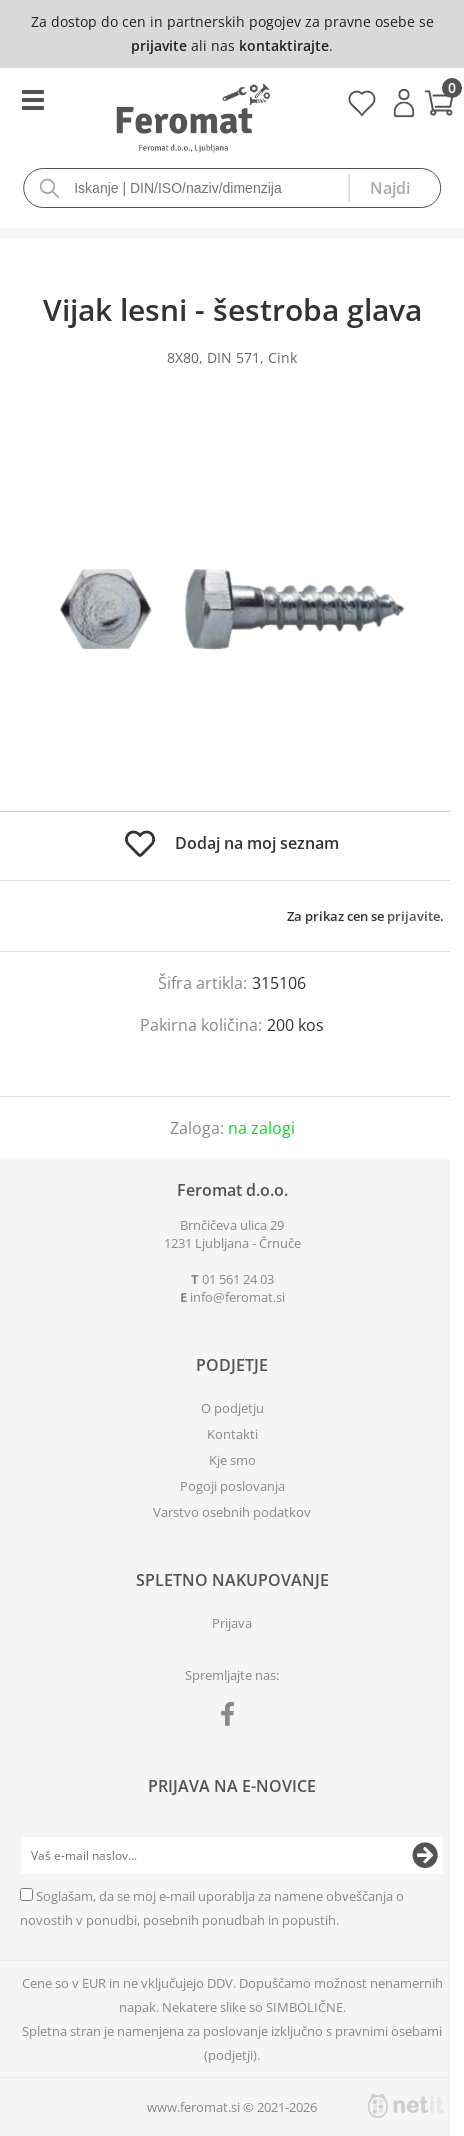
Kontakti (232, 1434)
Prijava (404, 103)
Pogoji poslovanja (232, 1486)
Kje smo (232, 1460)
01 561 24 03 (238, 1279)
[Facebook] (232, 1718)
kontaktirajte (284, 45)
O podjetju (232, 1408)
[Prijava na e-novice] (425, 1856)
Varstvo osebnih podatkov (232, 1512)
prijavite (159, 45)
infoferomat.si (237, 1297)
